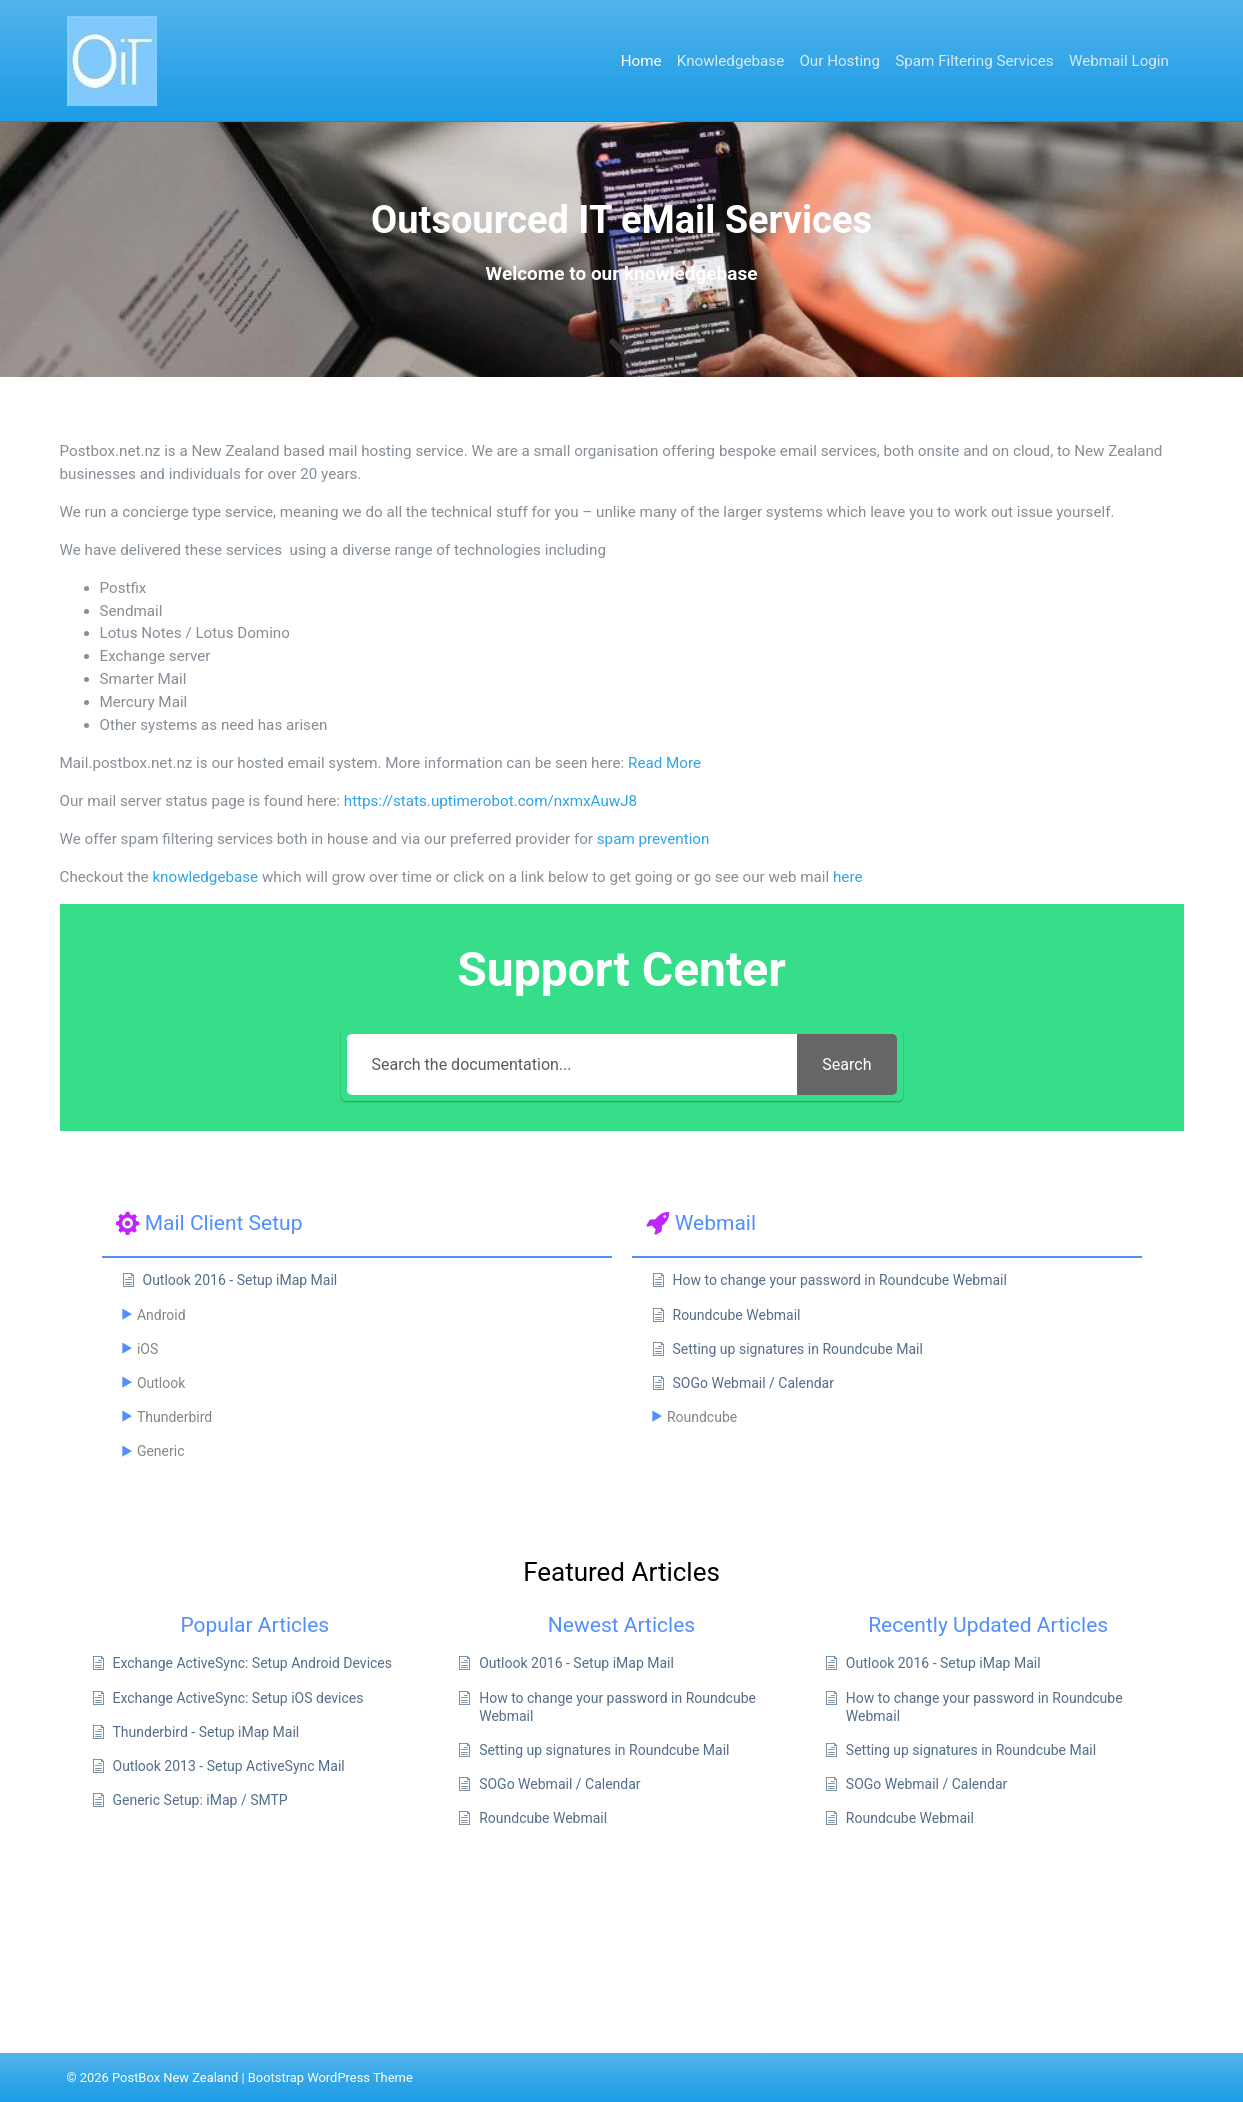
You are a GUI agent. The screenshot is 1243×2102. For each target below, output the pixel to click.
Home (641, 61)
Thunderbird (174, 1417)
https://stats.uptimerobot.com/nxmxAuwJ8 (490, 801)
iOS (147, 1349)
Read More (664, 763)
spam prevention (653, 839)
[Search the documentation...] (572, 1064)
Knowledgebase (730, 61)
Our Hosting (839, 61)
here (847, 877)
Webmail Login (1119, 61)
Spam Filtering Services (974, 61)
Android (161, 1315)
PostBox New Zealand (175, 2077)
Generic (161, 1451)
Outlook (161, 1383)
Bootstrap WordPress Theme (330, 2077)
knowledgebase (205, 877)
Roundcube (702, 1417)
